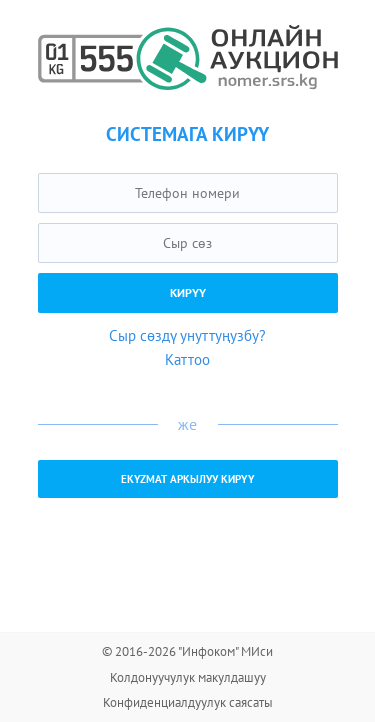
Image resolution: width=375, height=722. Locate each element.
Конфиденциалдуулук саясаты (188, 702)
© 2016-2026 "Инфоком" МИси (187, 651)
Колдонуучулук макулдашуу (188, 677)
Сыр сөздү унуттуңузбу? (187, 335)
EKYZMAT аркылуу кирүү (188, 479)
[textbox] (188, 193)
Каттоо (187, 359)
